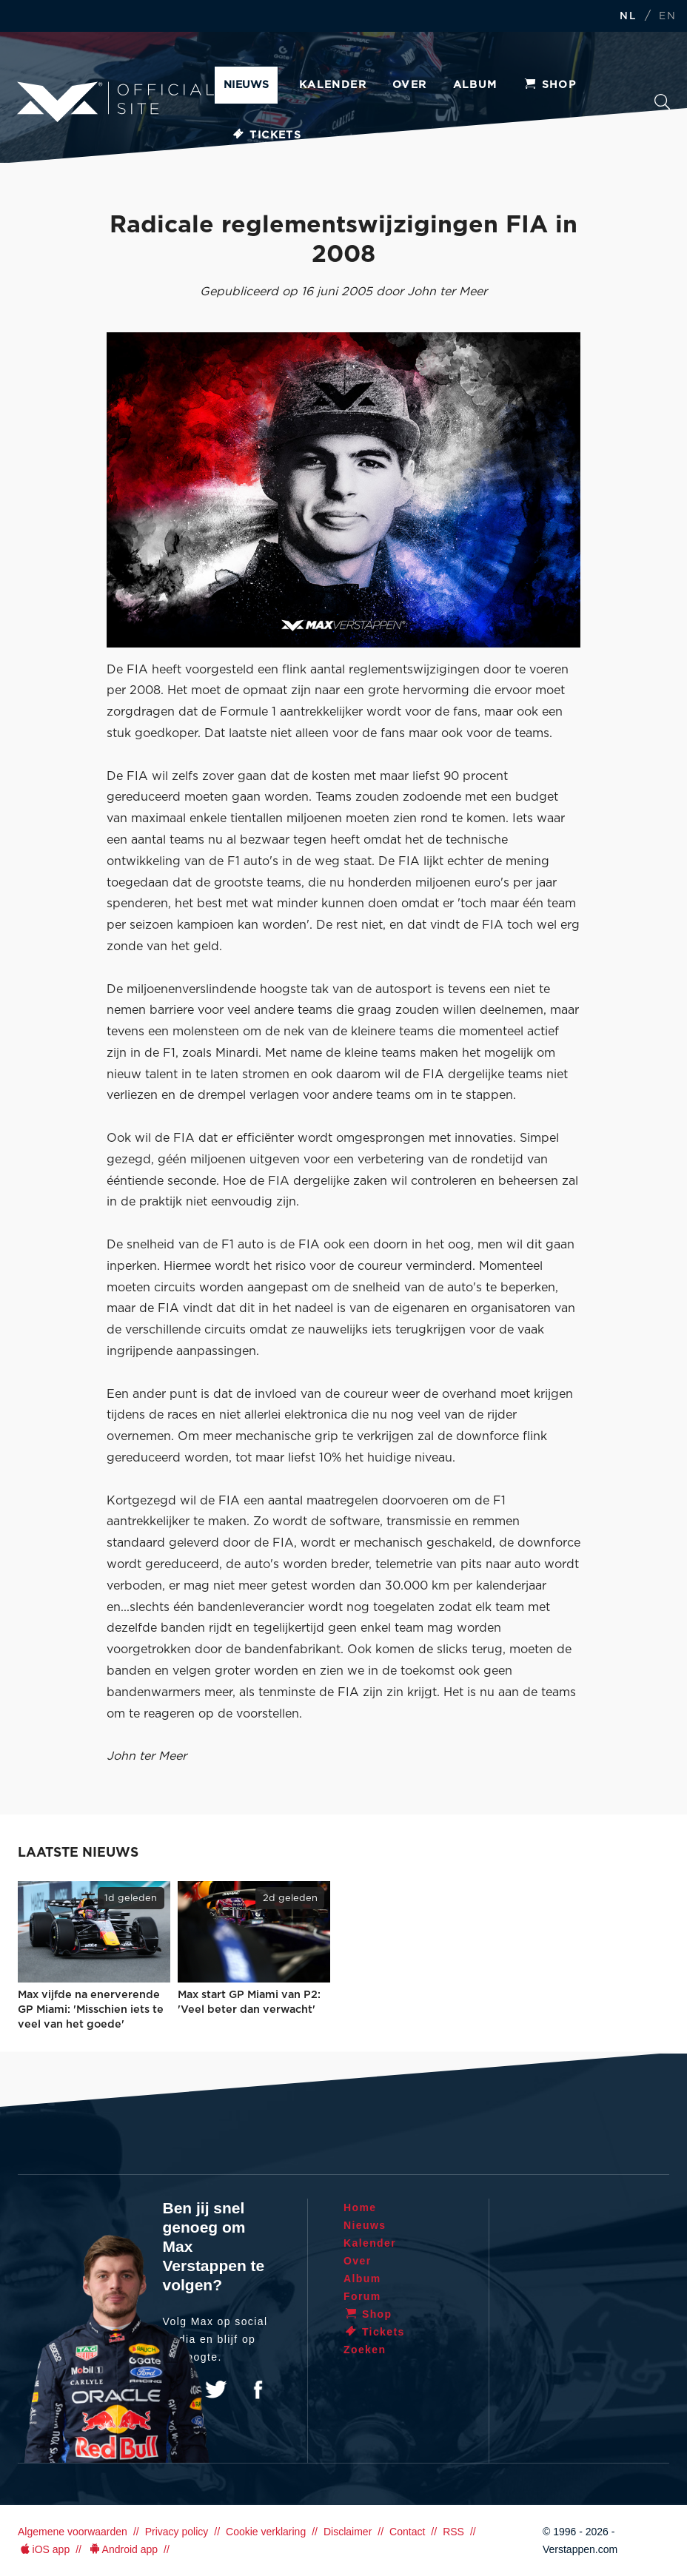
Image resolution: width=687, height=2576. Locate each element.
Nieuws (246, 85)
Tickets (266, 135)
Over (409, 85)
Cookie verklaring (266, 2532)
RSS (453, 2532)
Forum (362, 2296)
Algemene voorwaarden (72, 2532)
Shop (550, 85)
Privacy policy (177, 2532)
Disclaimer (348, 2532)
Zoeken (662, 102)
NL (628, 16)
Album (475, 85)
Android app (122, 2549)
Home (360, 2207)
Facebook (257, 2389)
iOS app (44, 2549)
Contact (407, 2532)
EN (667, 16)
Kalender (332, 85)
